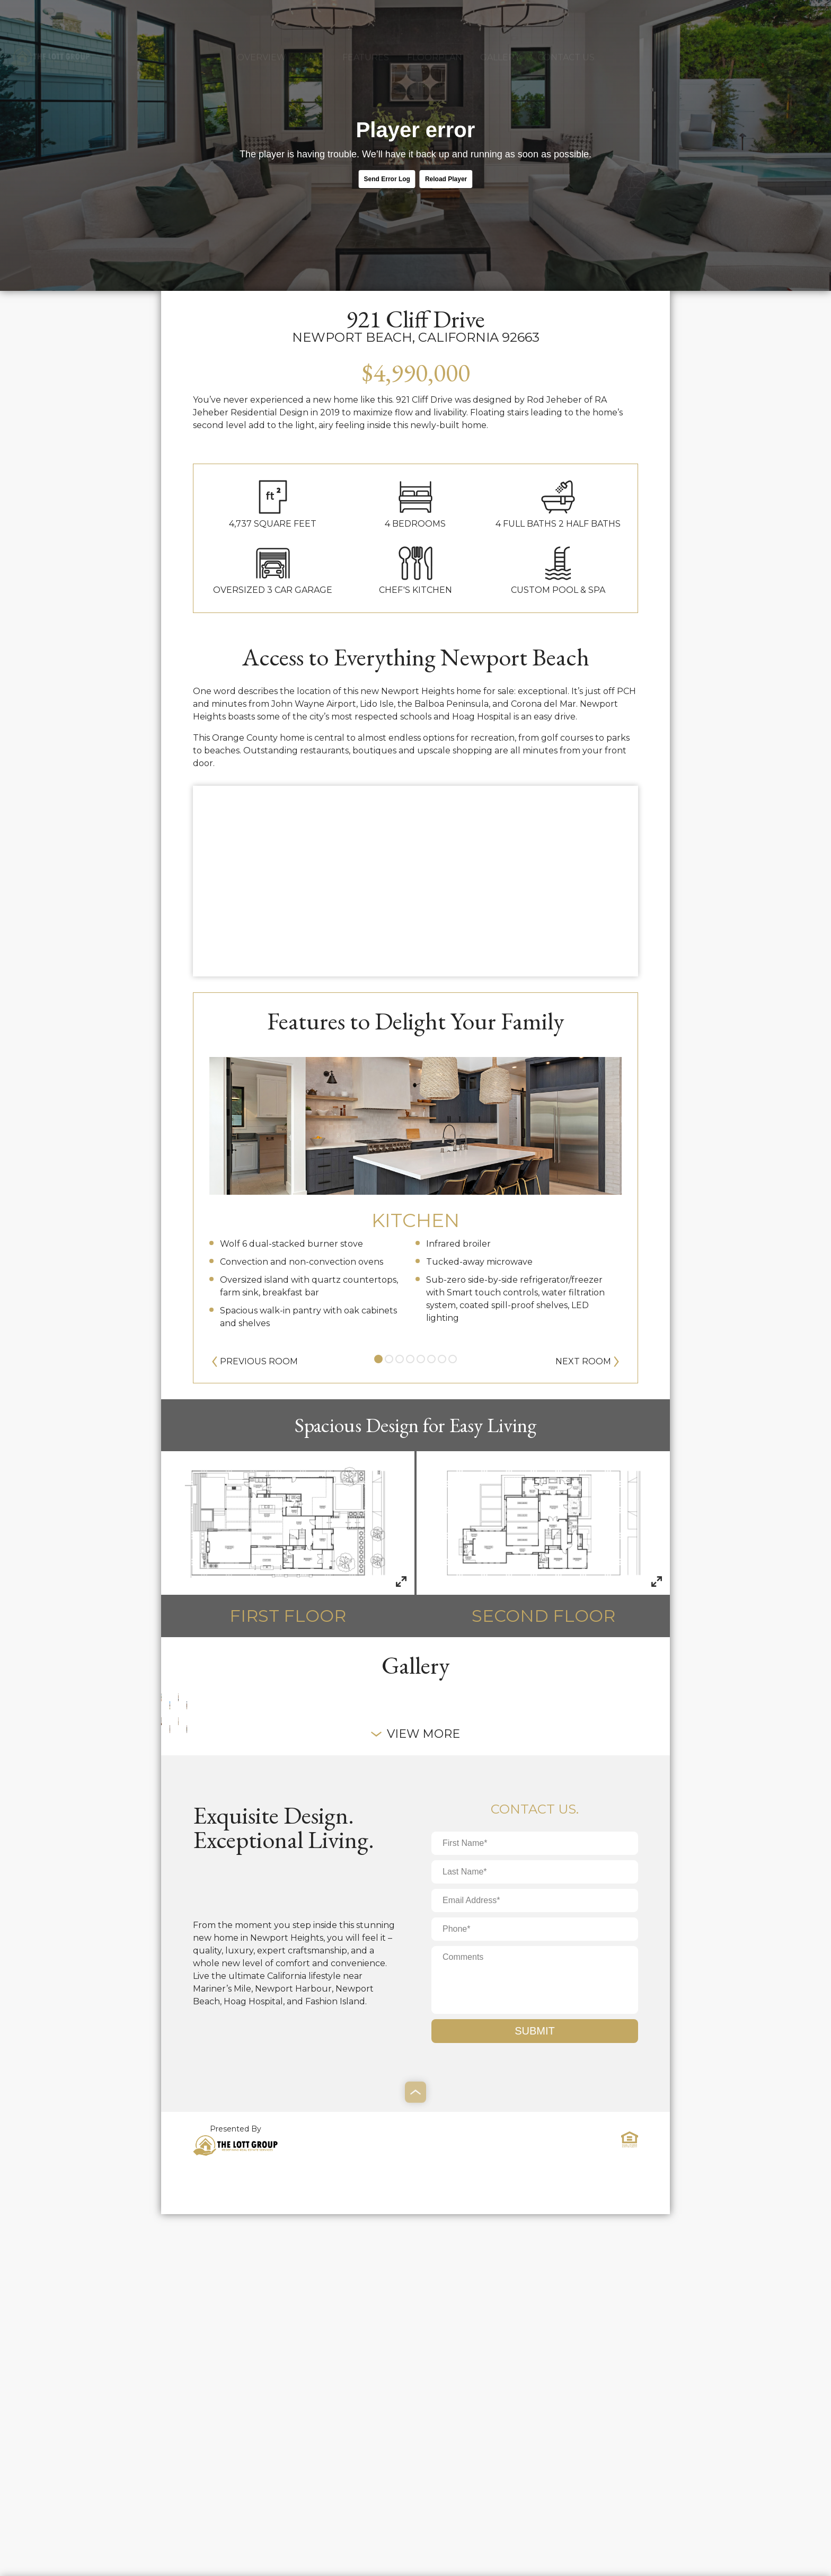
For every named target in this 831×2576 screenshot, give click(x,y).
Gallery (500, 20)
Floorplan (434, 20)
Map (314, 20)
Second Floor (543, 1538)
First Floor (287, 1538)
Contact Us (566, 20)
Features (365, 20)
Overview (261, 20)
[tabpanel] (415, 1188)
